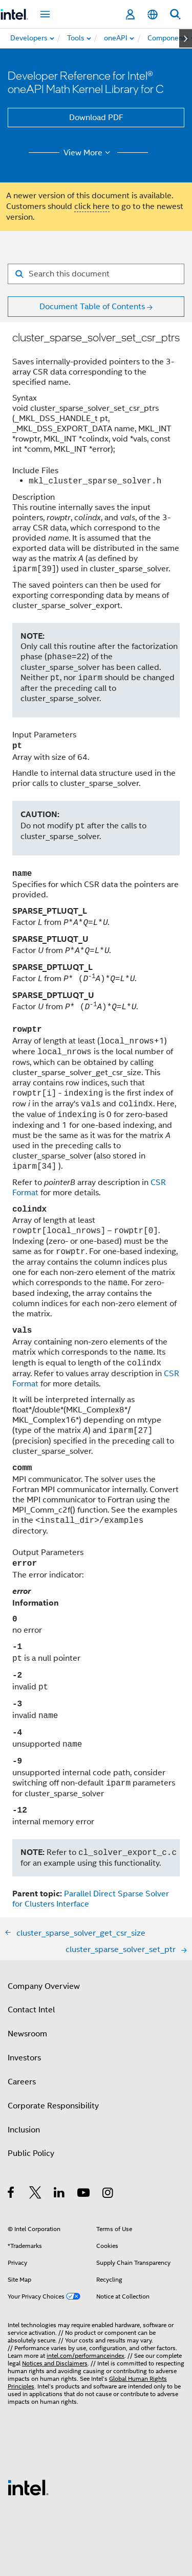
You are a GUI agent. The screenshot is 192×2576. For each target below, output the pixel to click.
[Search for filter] (96, 274)
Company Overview (44, 1986)
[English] (152, 15)
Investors (24, 2058)
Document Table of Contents (92, 306)
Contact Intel (31, 2010)
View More (88, 153)
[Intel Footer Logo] (28, 2487)
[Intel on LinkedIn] (60, 2194)
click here (92, 206)
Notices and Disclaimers (55, 2363)
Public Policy (31, 2153)
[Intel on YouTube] (84, 2194)
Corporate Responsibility (53, 2106)
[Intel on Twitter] (36, 2194)
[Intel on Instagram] (108, 2194)
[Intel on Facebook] (11, 2194)
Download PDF (96, 117)
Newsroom (27, 2034)
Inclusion (24, 2130)
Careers (22, 2082)
